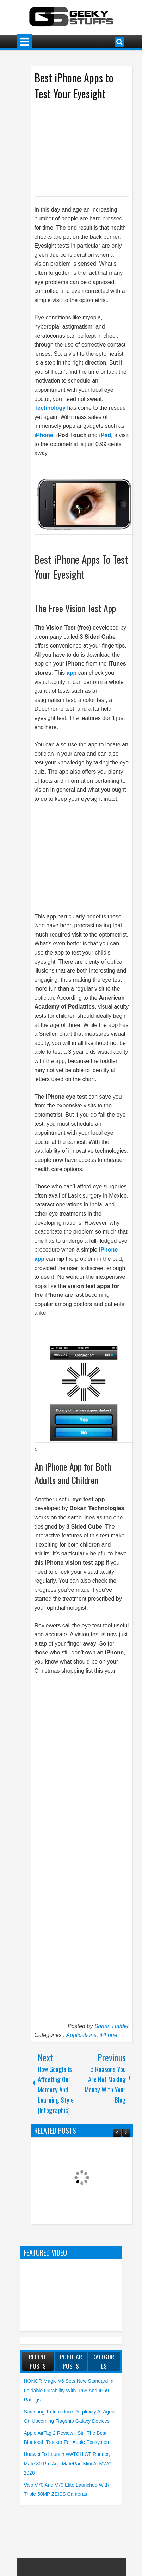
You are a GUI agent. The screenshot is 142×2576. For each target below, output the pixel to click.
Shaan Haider (111, 2026)
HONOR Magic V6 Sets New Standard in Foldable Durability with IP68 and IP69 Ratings (68, 2390)
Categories (104, 2361)
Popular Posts (71, 2361)
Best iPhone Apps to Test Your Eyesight (74, 85)
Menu (24, 42)
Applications (81, 2035)
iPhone (108, 2035)
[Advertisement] (86, 147)
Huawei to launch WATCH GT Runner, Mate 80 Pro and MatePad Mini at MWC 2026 (68, 2463)
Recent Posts (38, 2361)
